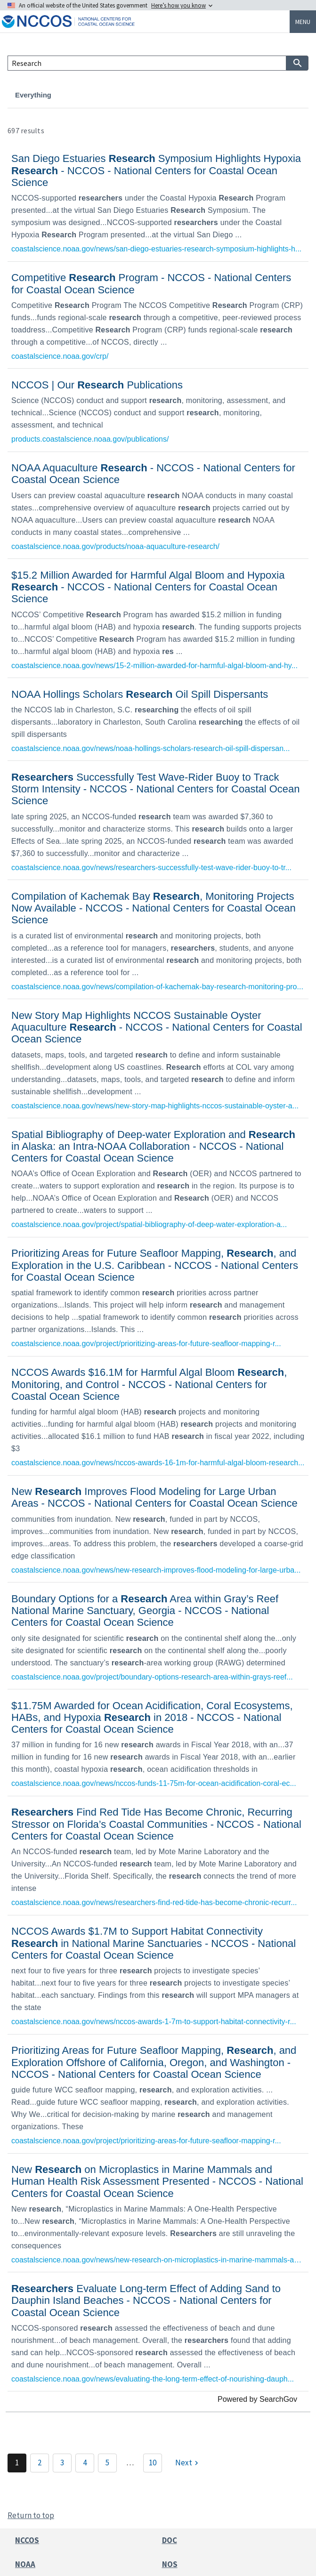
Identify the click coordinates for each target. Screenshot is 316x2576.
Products (157, 95)
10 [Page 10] (152, 2462)
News (118, 95)
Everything (33, 95)
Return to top (31, 2515)
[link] (158, 202)
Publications (208, 95)
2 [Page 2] (39, 2462)
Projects (80, 95)
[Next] (188, 2463)
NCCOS (27, 2540)
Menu (302, 21)
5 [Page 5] (107, 2462)
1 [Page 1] (17, 2462)
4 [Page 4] (85, 2462)
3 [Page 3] (62, 2462)
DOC (169, 2540)
